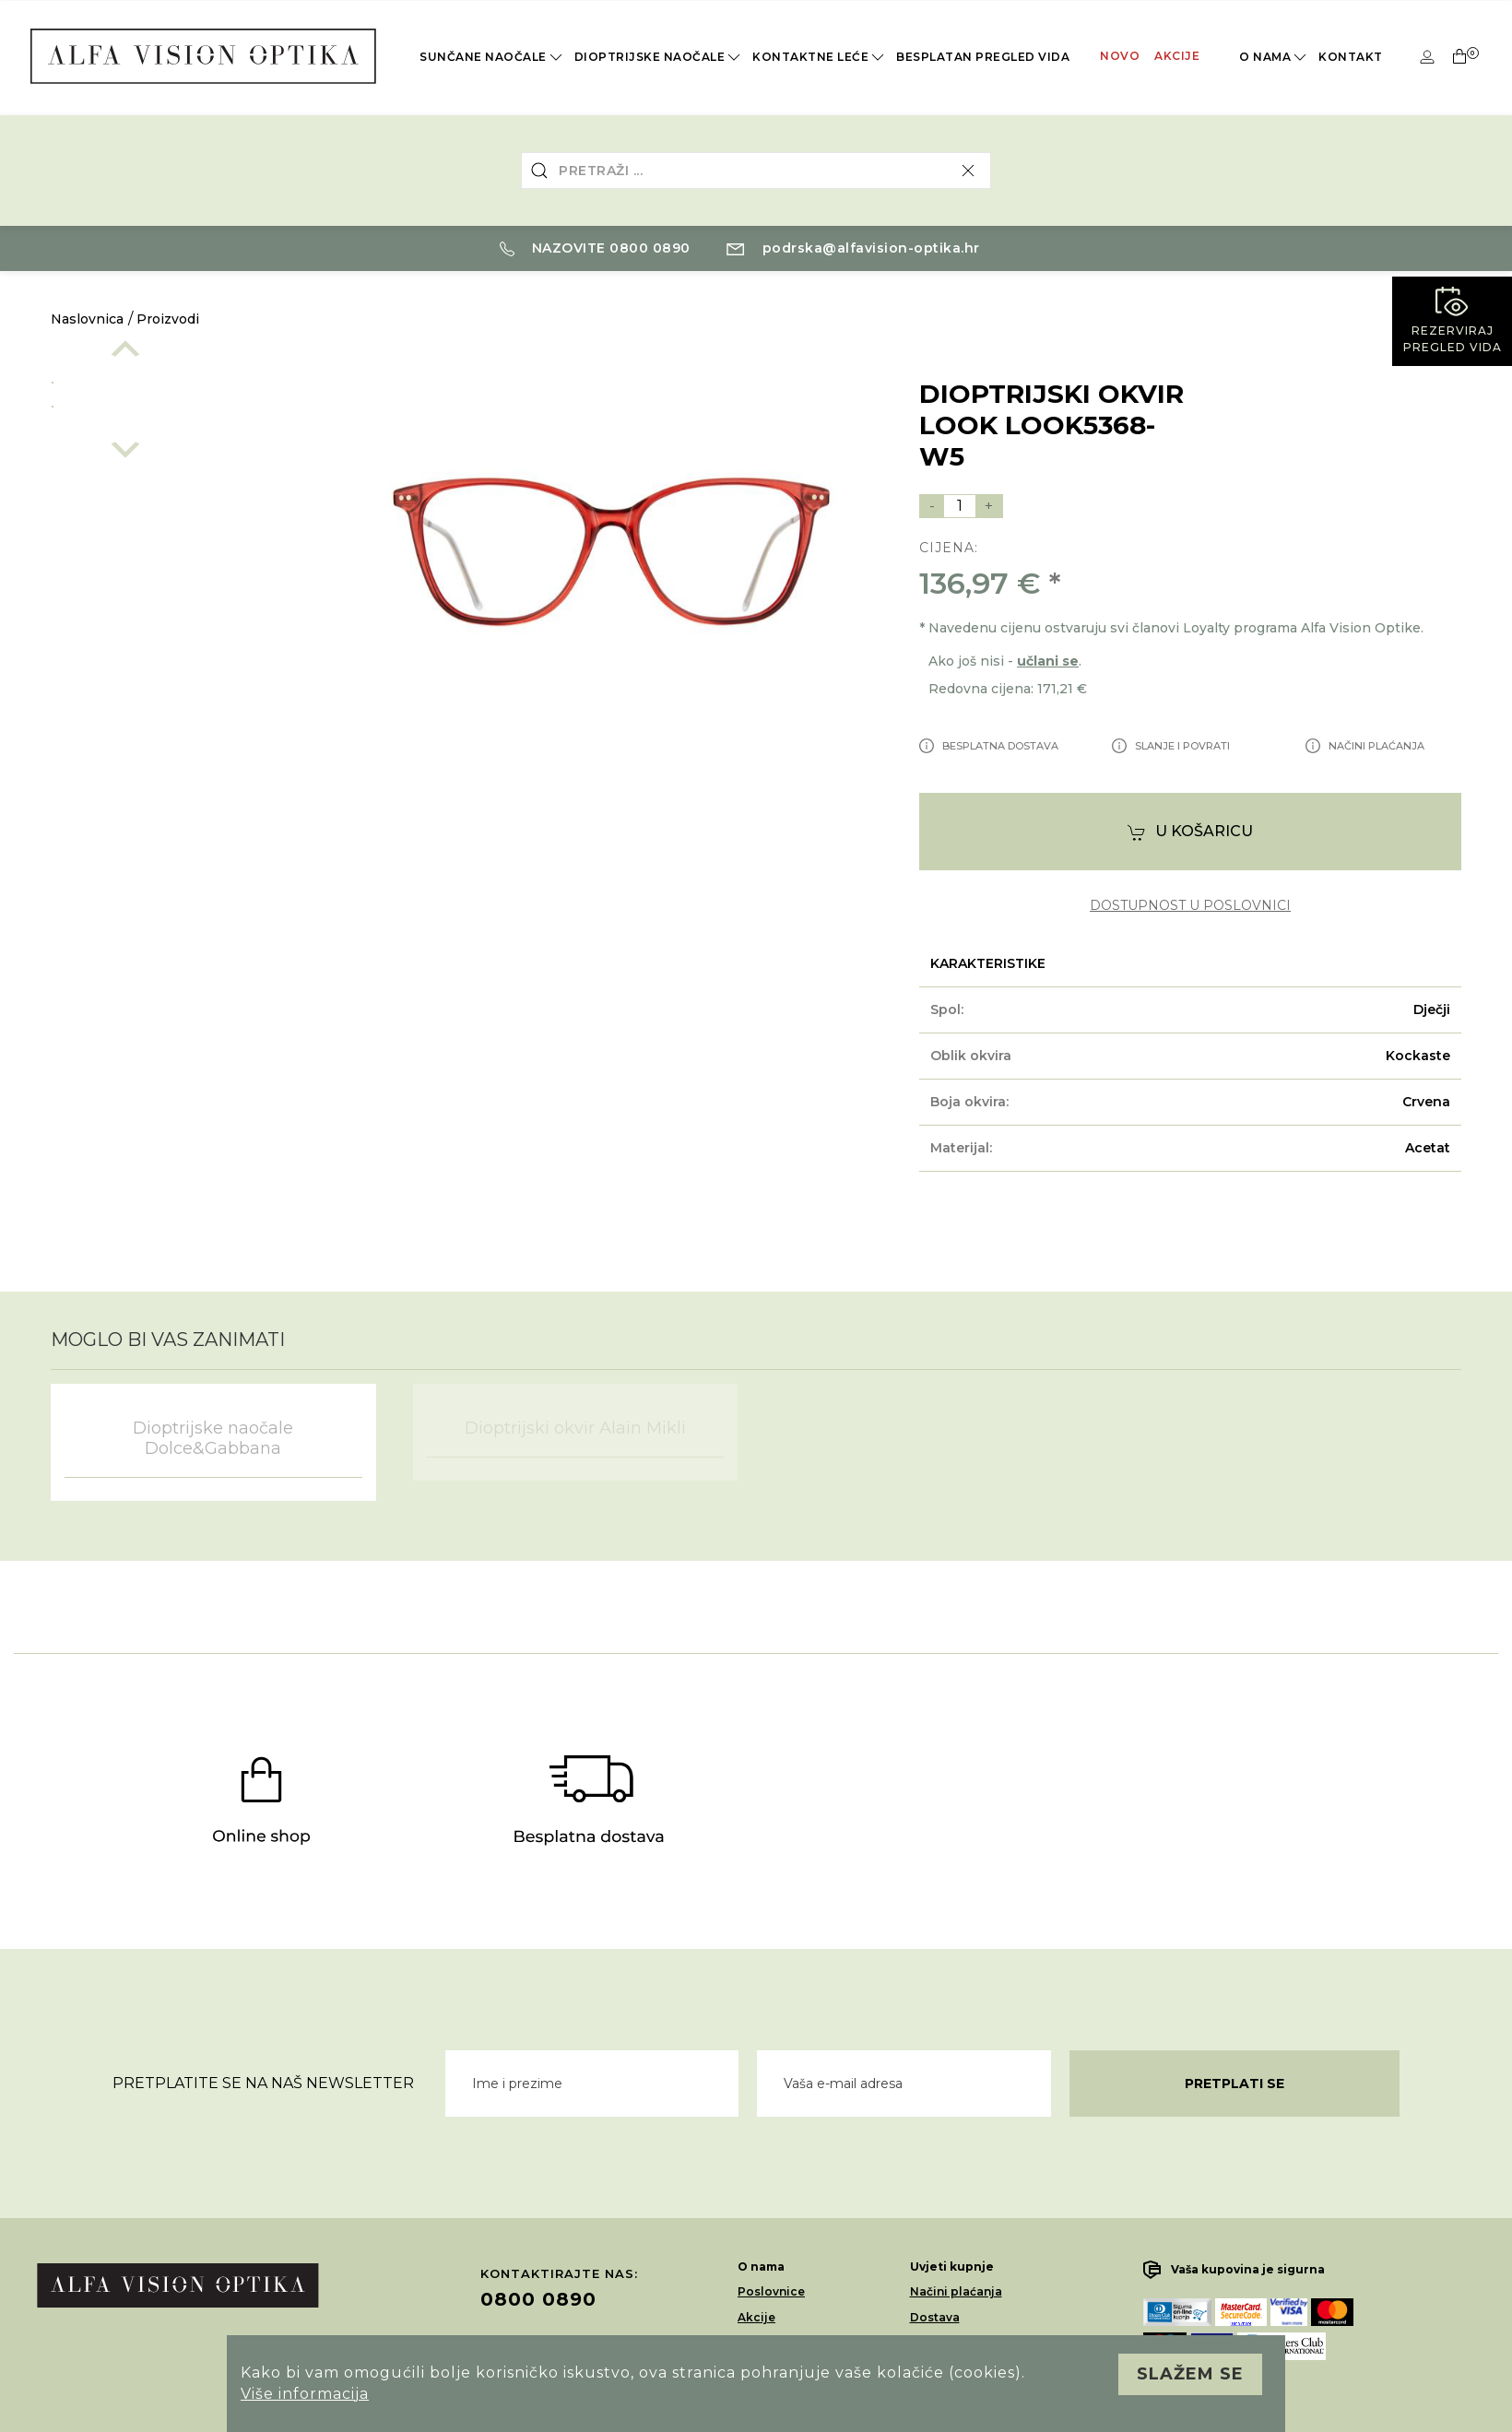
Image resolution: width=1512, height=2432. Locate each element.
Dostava (935, 2317)
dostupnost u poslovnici (1190, 906)
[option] (177, 379)
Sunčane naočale (492, 57)
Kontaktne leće (819, 57)
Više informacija (305, 2393)
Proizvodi (167, 319)
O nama (1274, 57)
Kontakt (1350, 57)
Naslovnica (87, 319)
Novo (1120, 56)
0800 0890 (538, 2299)
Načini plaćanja (956, 2291)
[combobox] (756, 170)
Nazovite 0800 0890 (595, 248)
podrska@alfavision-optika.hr (853, 248)
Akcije (1176, 56)
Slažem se (1190, 2374)
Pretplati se (1234, 2083)
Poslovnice (771, 2291)
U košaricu (1190, 832)
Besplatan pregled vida (982, 57)
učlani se (1048, 661)
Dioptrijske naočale (659, 57)
